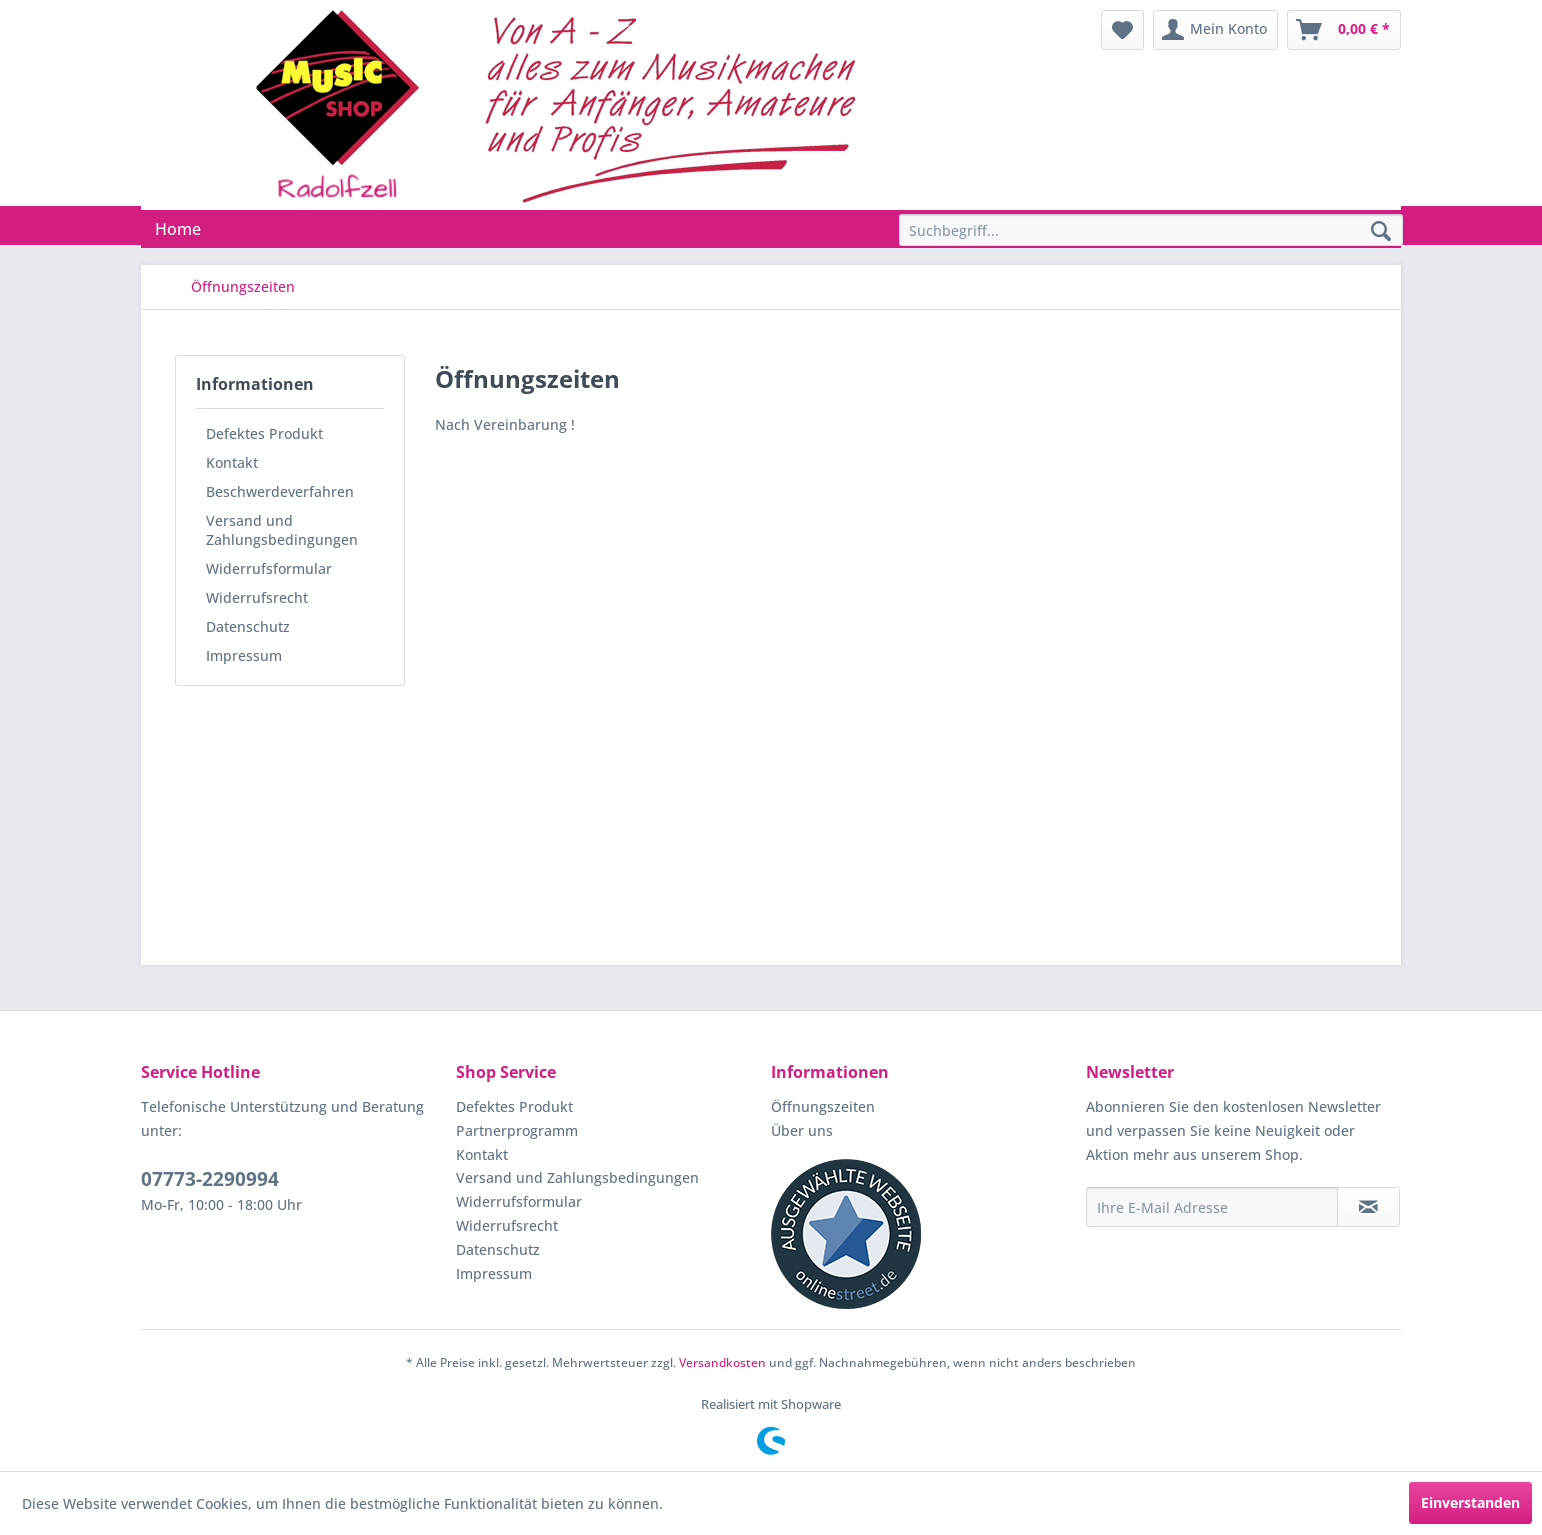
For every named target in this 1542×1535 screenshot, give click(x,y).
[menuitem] (1122, 30)
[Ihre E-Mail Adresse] (1212, 1207)
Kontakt (232, 462)
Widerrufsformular (269, 568)
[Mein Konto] (1215, 30)
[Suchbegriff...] (1151, 230)
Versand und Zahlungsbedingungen (282, 530)
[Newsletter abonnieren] (1368, 1207)
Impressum (244, 655)
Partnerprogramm (517, 1130)
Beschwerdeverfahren (280, 491)
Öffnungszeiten (823, 1106)
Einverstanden (1470, 1502)
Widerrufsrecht (257, 597)
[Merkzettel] (1122, 30)
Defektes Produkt (264, 433)
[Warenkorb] (1344, 30)
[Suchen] (1381, 232)
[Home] (178, 229)
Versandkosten (722, 1362)
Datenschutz (248, 626)
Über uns (802, 1130)
